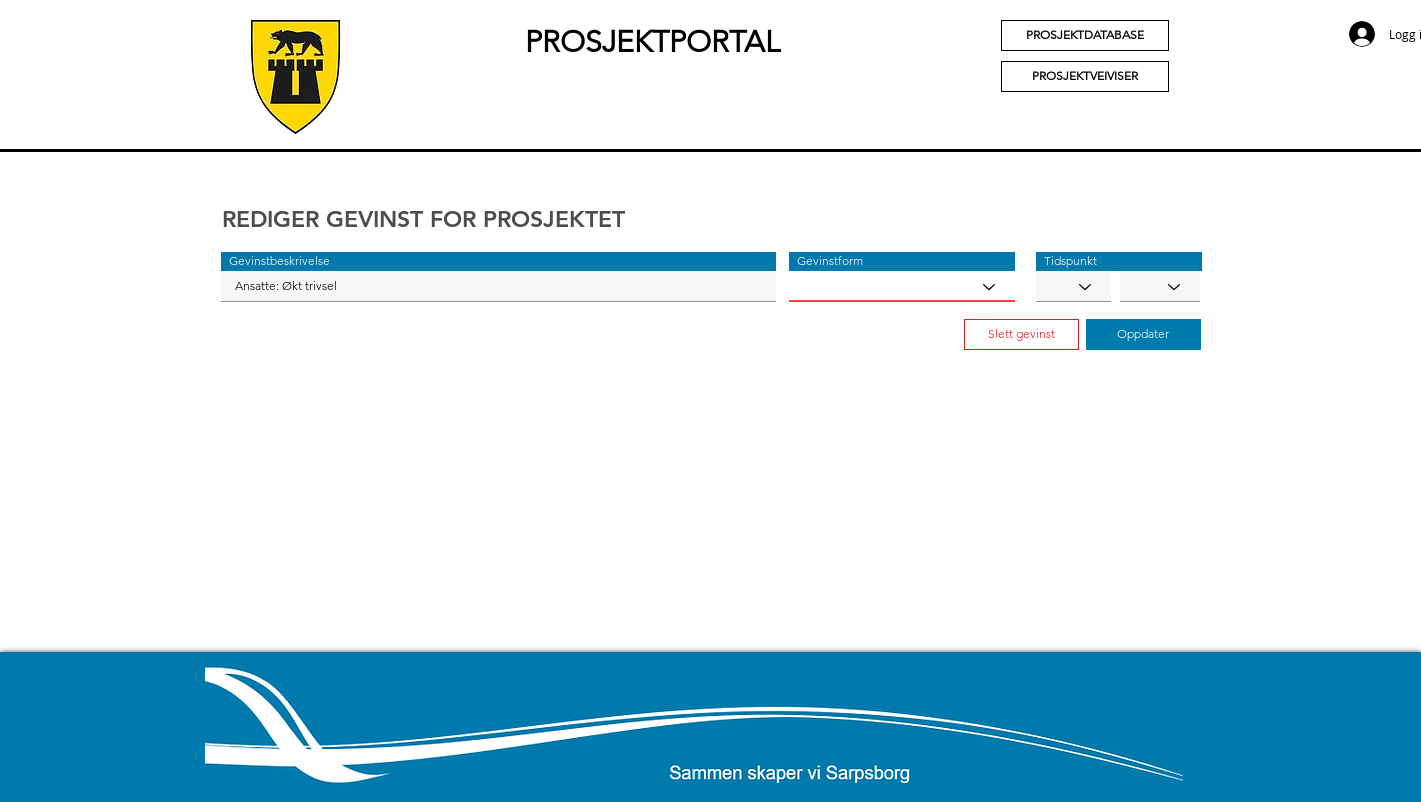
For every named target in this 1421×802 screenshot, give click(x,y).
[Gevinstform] (902, 286)
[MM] (1073, 286)
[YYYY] (1160, 286)
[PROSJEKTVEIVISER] (1085, 76)
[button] (498, 261)
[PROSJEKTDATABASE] (1085, 35)
